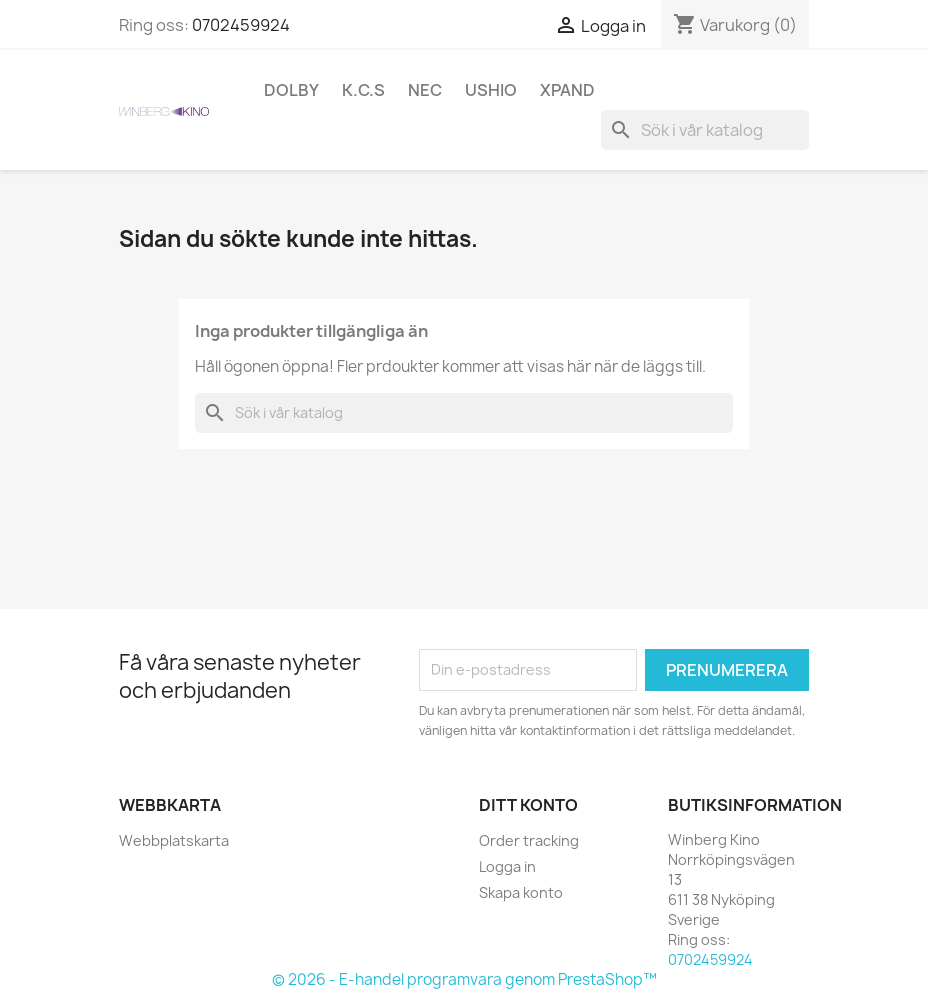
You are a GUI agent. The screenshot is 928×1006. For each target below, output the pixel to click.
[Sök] (705, 130)
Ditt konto (528, 805)
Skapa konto (521, 892)
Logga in (507, 866)
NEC (425, 90)
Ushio (491, 90)
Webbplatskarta (174, 840)
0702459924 (241, 25)
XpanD (567, 90)
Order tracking (529, 840)
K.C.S (363, 90)
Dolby (291, 90)
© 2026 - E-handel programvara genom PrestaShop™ (464, 979)
